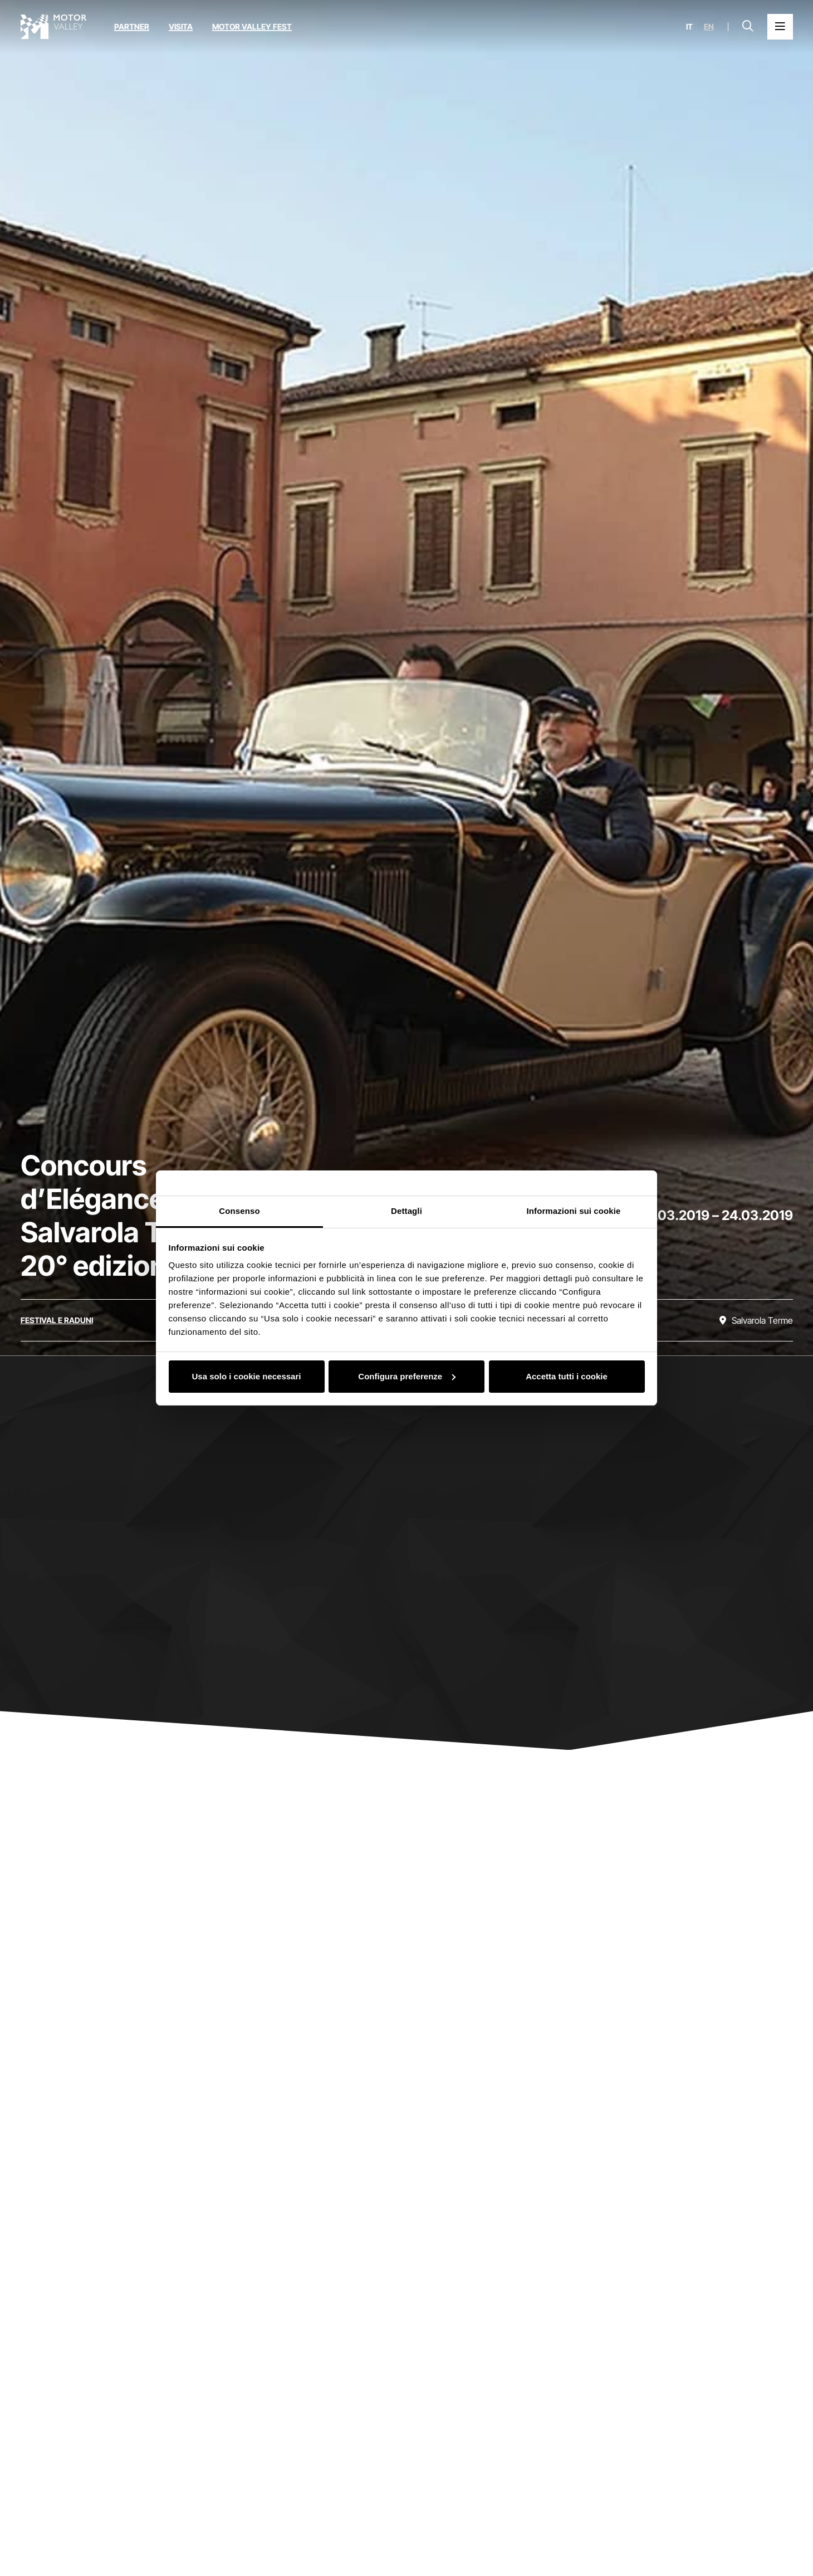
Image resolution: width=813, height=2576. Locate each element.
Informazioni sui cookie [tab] (574, 1211)
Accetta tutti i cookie (567, 1376)
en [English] (709, 26)
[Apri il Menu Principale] (780, 27)
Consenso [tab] (239, 1211)
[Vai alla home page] (53, 26)
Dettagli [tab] (406, 1211)
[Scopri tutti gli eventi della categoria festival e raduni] (57, 1320)
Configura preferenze (407, 1376)
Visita (181, 26)
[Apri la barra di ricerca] (747, 26)
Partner (131, 26)
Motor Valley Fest (252, 26)
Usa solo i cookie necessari (246, 1376)
